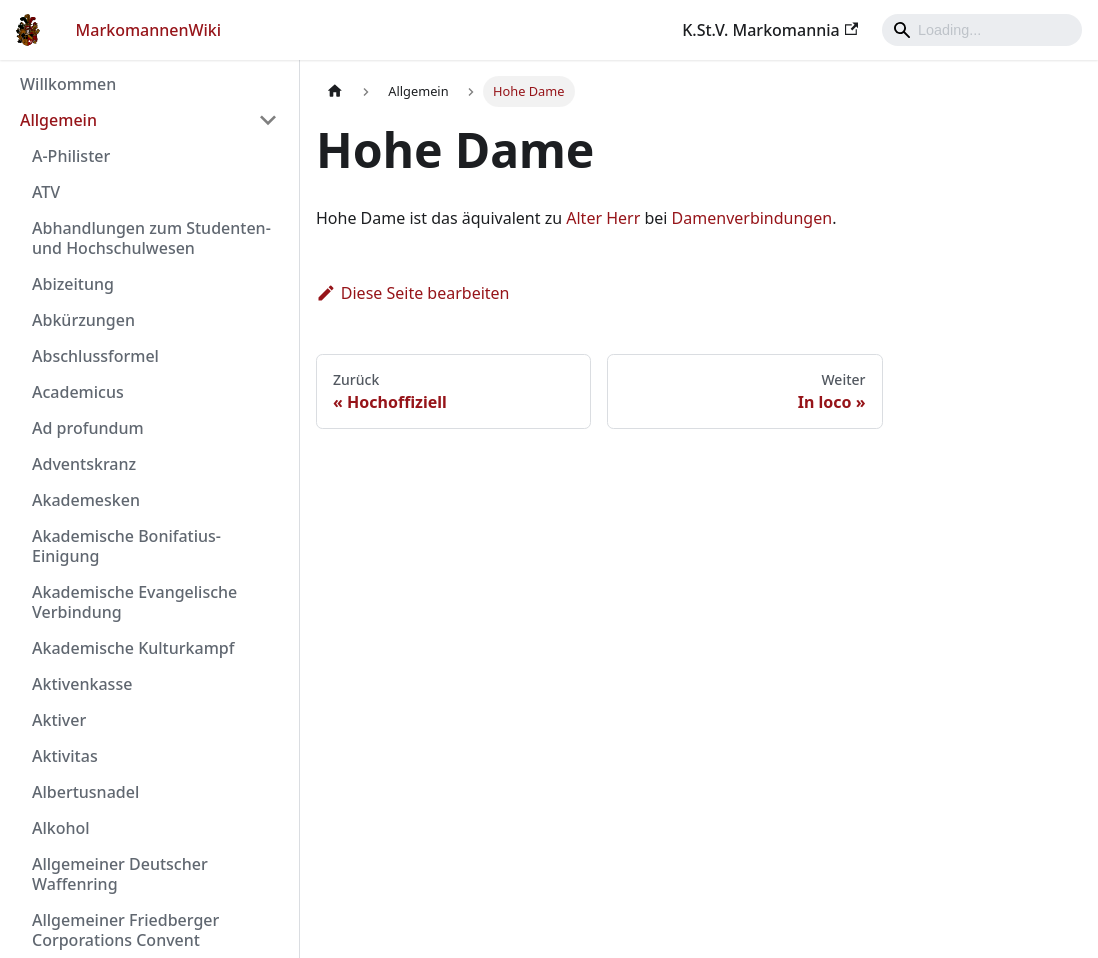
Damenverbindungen (752, 218)
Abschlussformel (95, 356)
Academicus (78, 392)
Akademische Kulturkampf (133, 648)
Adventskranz (84, 464)
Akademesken (86, 500)
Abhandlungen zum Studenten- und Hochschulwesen (151, 238)
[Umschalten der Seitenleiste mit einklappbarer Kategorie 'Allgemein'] (268, 120)
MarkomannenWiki (149, 30)
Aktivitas (65, 756)
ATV (46, 192)
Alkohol (61, 828)
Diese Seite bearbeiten (413, 293)
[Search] (982, 30)
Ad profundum (88, 428)
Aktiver (59, 720)
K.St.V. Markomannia (770, 30)
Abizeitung (73, 284)
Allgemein (58, 120)
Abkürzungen (83, 320)
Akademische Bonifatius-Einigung (126, 546)
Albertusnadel (85, 792)
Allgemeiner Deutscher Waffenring (120, 874)
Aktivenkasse (82, 684)
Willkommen (68, 84)
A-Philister (71, 156)
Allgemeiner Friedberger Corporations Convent (125, 930)
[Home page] (335, 91)
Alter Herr (603, 218)
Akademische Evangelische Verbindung (134, 602)
